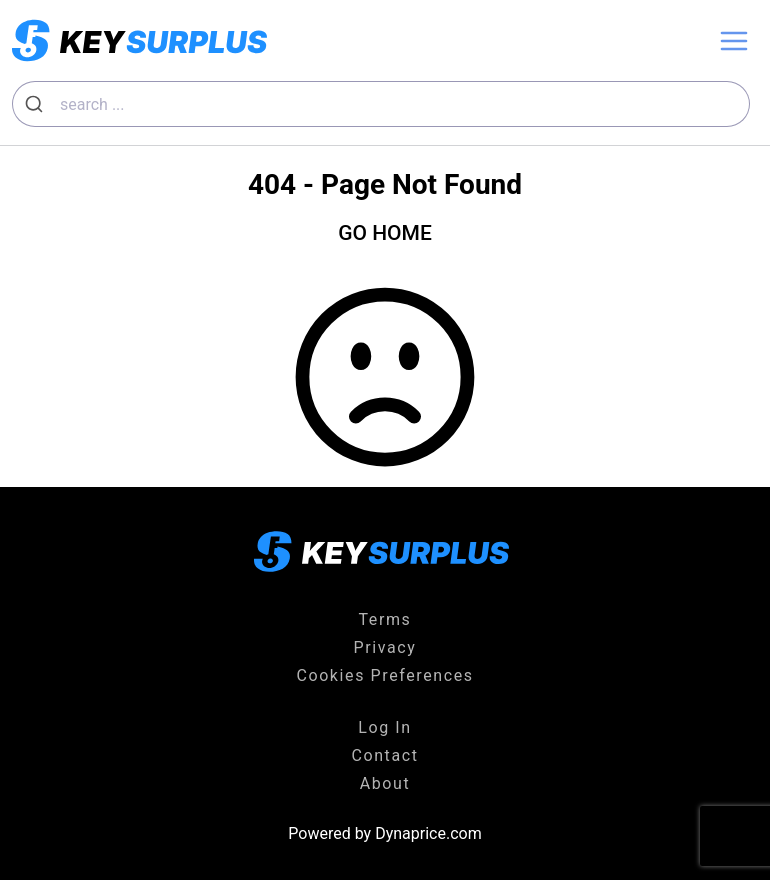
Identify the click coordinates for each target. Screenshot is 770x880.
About (385, 783)
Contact (384, 755)
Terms (385, 619)
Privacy (385, 647)
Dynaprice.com (428, 833)
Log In (384, 727)
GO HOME (385, 233)
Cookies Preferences (384, 675)
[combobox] (381, 104)
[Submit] (36, 104)
